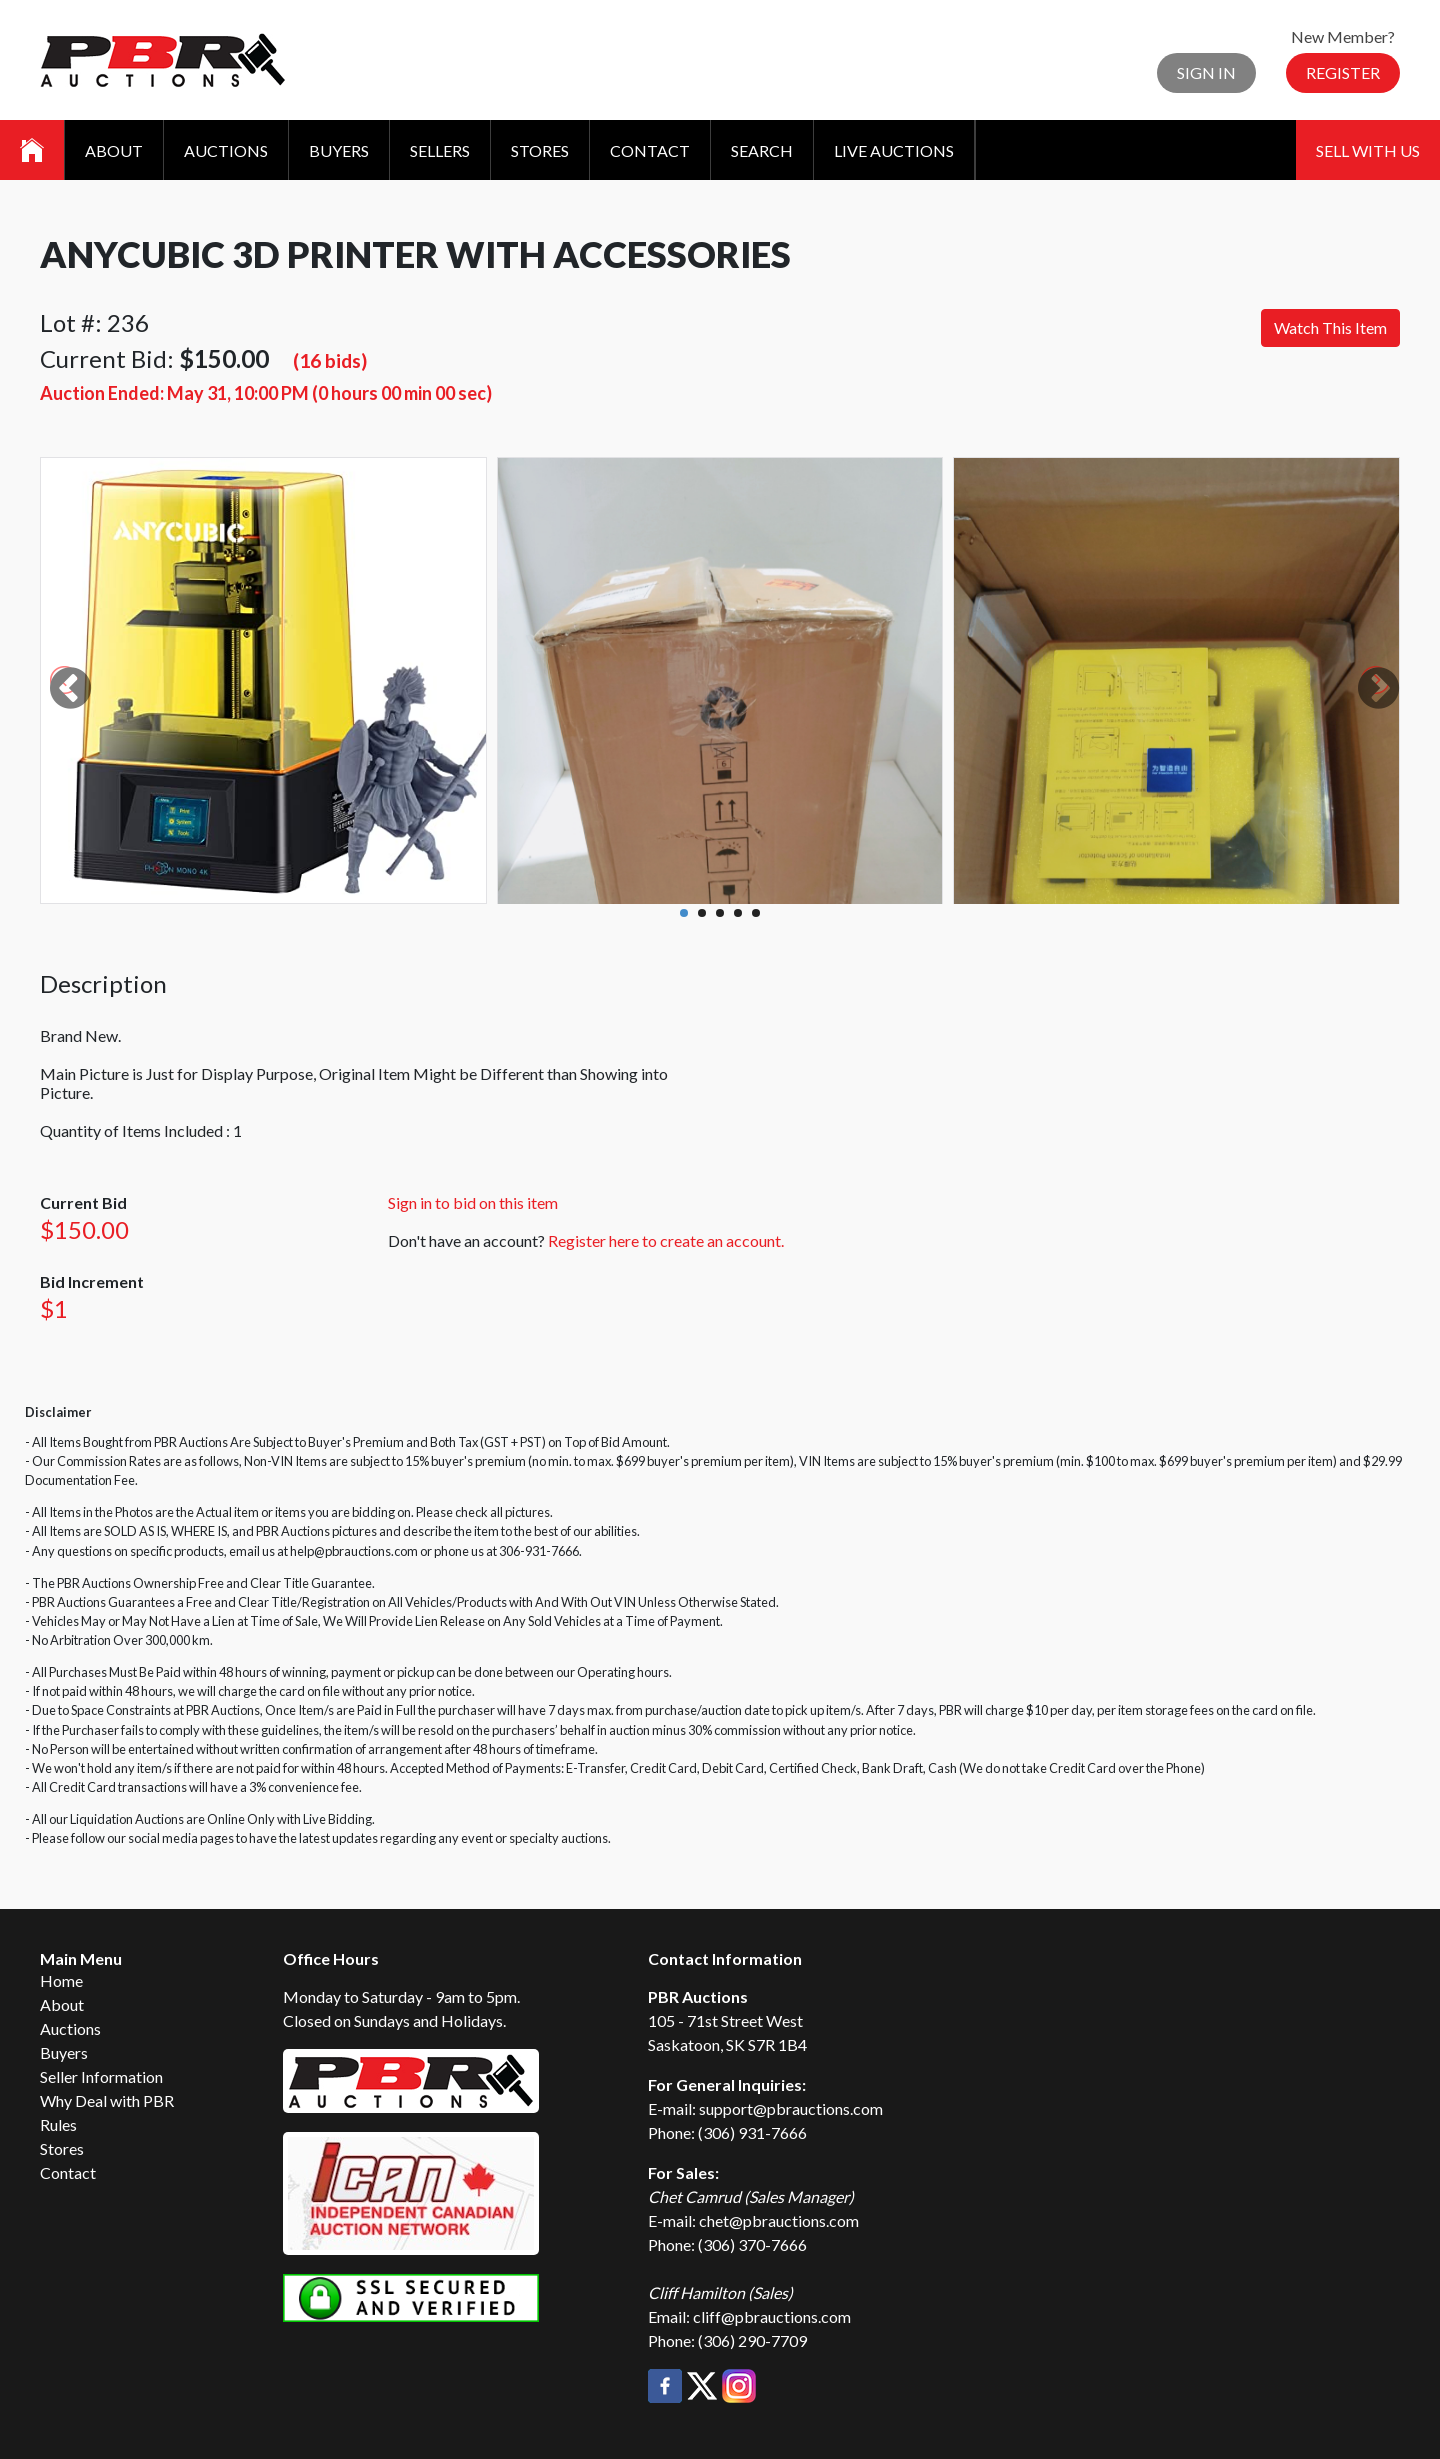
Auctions (226, 150)
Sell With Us (1368, 150)
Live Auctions (894, 150)
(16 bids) (330, 360)
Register (1343, 72)
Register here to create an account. (666, 1240)
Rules (58, 2124)
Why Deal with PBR (107, 2100)
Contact (650, 150)
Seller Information (101, 2076)
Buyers (339, 150)
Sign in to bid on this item (473, 1202)
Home (61, 1980)
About (114, 150)
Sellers (440, 150)
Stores (540, 150)
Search (762, 150)
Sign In (1206, 72)
